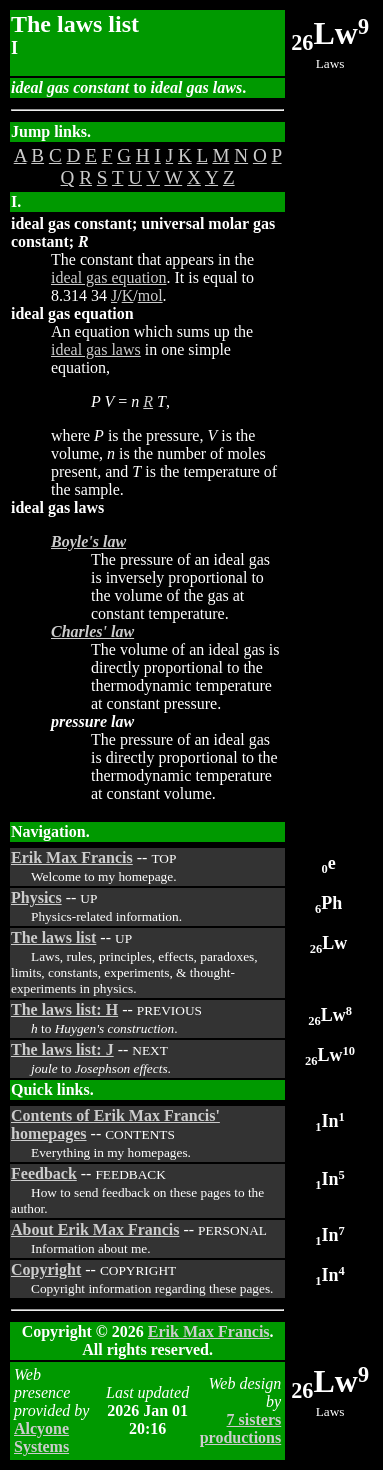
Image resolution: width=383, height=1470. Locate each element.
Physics (36, 897)
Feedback (44, 1173)
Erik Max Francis (72, 857)
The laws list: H (64, 1009)
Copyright (46, 1269)
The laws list (53, 937)
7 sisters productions (241, 1428)
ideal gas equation (109, 277)
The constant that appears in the (152, 259)
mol (150, 295)
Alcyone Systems (41, 1437)
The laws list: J (62, 1049)
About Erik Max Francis (95, 1229)
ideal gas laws (96, 349)
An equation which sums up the (152, 331)
